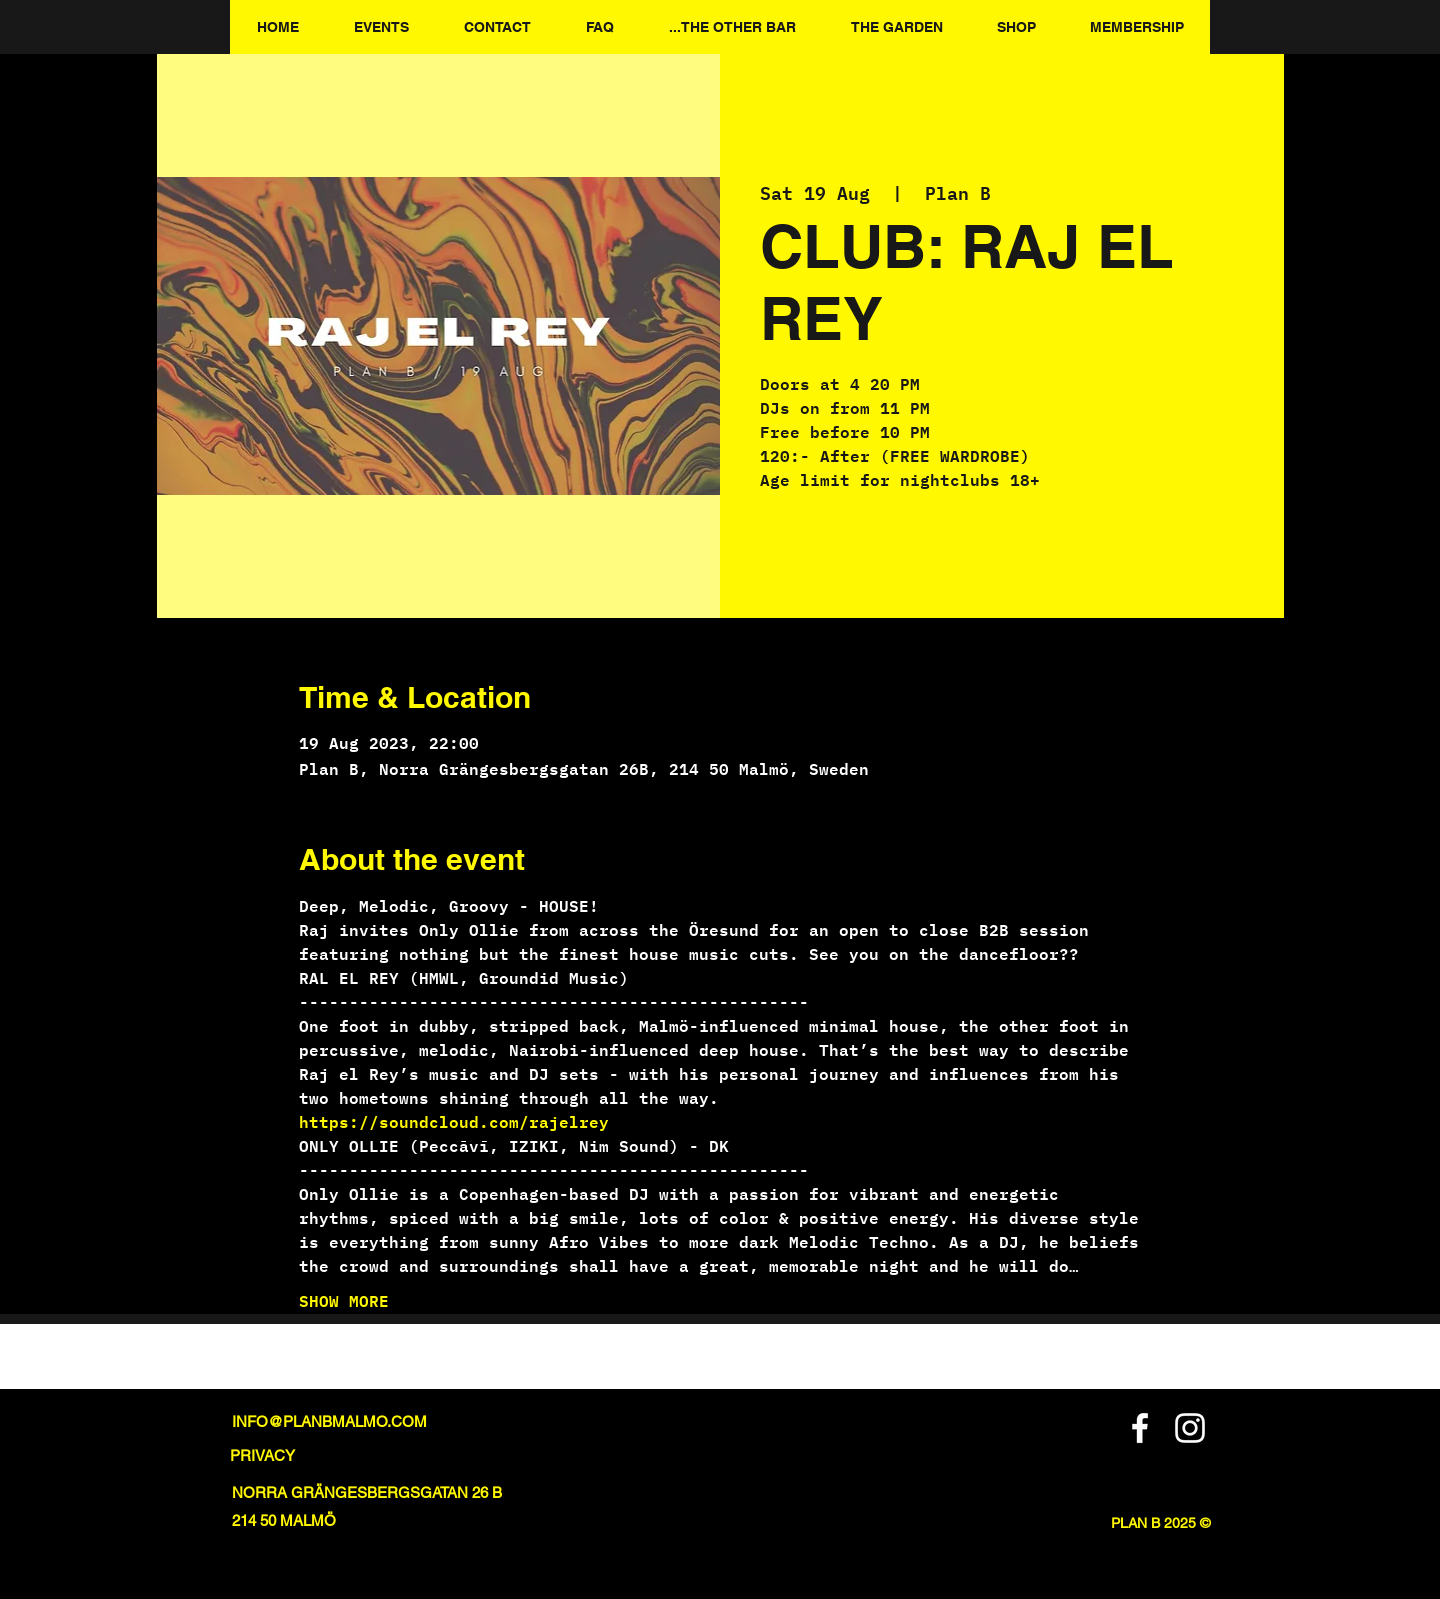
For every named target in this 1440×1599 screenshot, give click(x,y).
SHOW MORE (344, 1301)
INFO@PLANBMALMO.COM (329, 1421)
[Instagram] (1190, 1428)
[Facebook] (1140, 1428)
